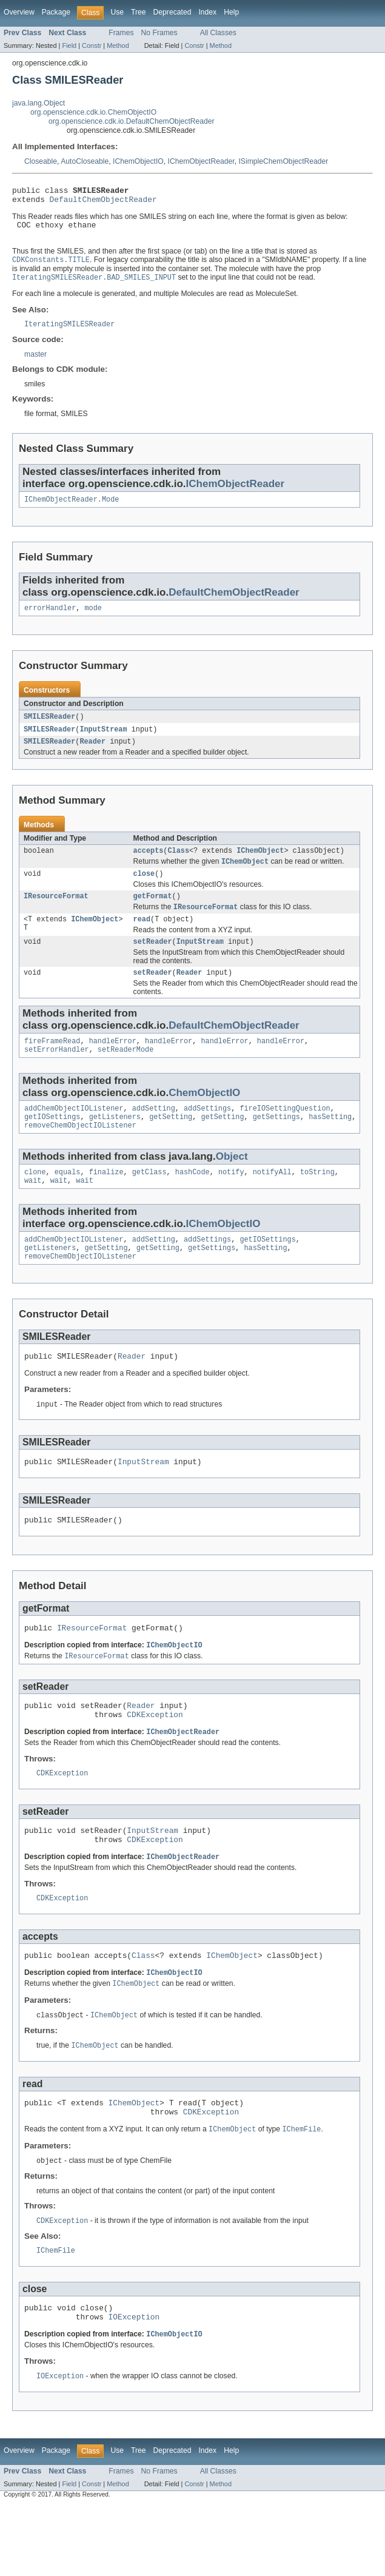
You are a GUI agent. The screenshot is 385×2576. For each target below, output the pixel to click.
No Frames (159, 33)
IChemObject (260, 866)
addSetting (153, 1135)
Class (178, 866)
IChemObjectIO (138, 161)
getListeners (115, 1144)
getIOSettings (52, 1144)
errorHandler (50, 620)
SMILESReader (49, 729)
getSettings (276, 1144)
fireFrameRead (52, 1065)
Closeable (40, 161)
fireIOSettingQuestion (284, 1135)
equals (68, 1202)
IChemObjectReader (201, 161)
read (141, 939)
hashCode (192, 1202)
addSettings (207, 1135)
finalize (106, 1202)
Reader (92, 756)
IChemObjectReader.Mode (71, 510)
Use (117, 12)
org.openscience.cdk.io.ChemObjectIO (93, 112)
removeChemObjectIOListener (80, 1154)
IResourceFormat (56, 915)
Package (56, 12)
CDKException (154, 1762)
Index (207, 12)
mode (93, 620)
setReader (152, 963)
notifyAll (272, 1202)
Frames (121, 33)
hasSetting (330, 1144)
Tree (138, 12)
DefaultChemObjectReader (103, 202)
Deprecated (172, 12)
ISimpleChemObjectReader (283, 161)
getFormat (152, 915)
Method (118, 45)
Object (232, 1185)
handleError (112, 1065)
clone (35, 1202)
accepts (148, 866)
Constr (91, 45)
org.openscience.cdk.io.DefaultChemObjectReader (132, 121)
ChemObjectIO (204, 1118)
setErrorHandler (56, 1075)
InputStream (103, 742)
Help (231, 12)
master (35, 364)
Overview (19, 12)
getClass (149, 1202)
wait (32, 1212)
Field (69, 45)
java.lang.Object (38, 103)
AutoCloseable (85, 161)
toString (317, 1202)
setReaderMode (125, 1075)
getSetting (170, 1144)
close (144, 891)
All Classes (218, 33)
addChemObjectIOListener (73, 1135)
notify (231, 1202)
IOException (134, 2386)
